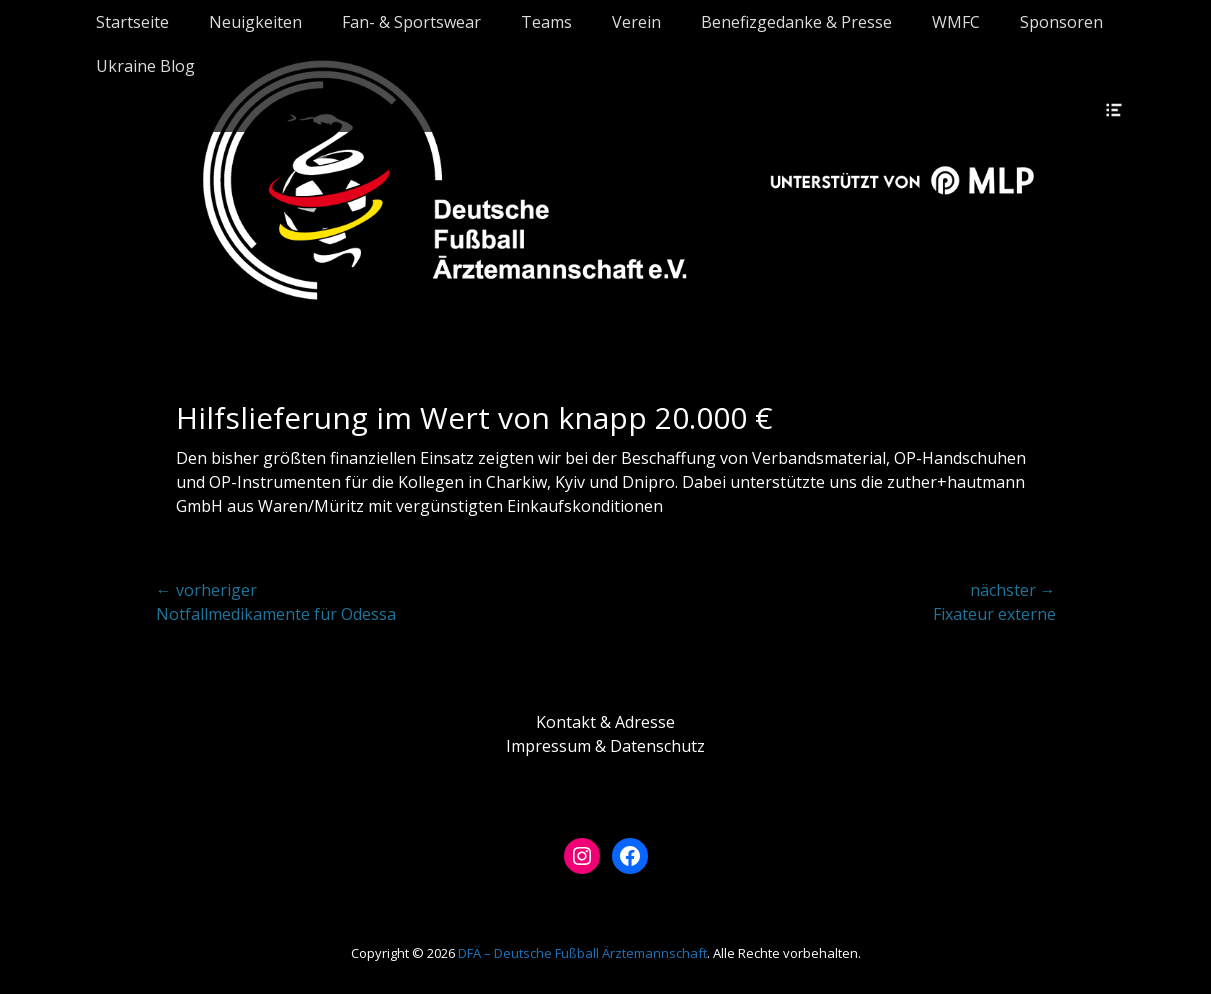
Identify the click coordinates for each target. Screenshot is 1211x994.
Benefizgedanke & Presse (796, 22)
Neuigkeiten (255, 22)
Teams (546, 22)
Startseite (132, 22)
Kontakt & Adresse (605, 722)
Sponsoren (1061, 22)
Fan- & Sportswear (411, 22)
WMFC (956, 22)
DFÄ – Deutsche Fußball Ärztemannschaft (582, 953)
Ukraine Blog (145, 66)
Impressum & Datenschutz (605, 746)
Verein (636, 22)
